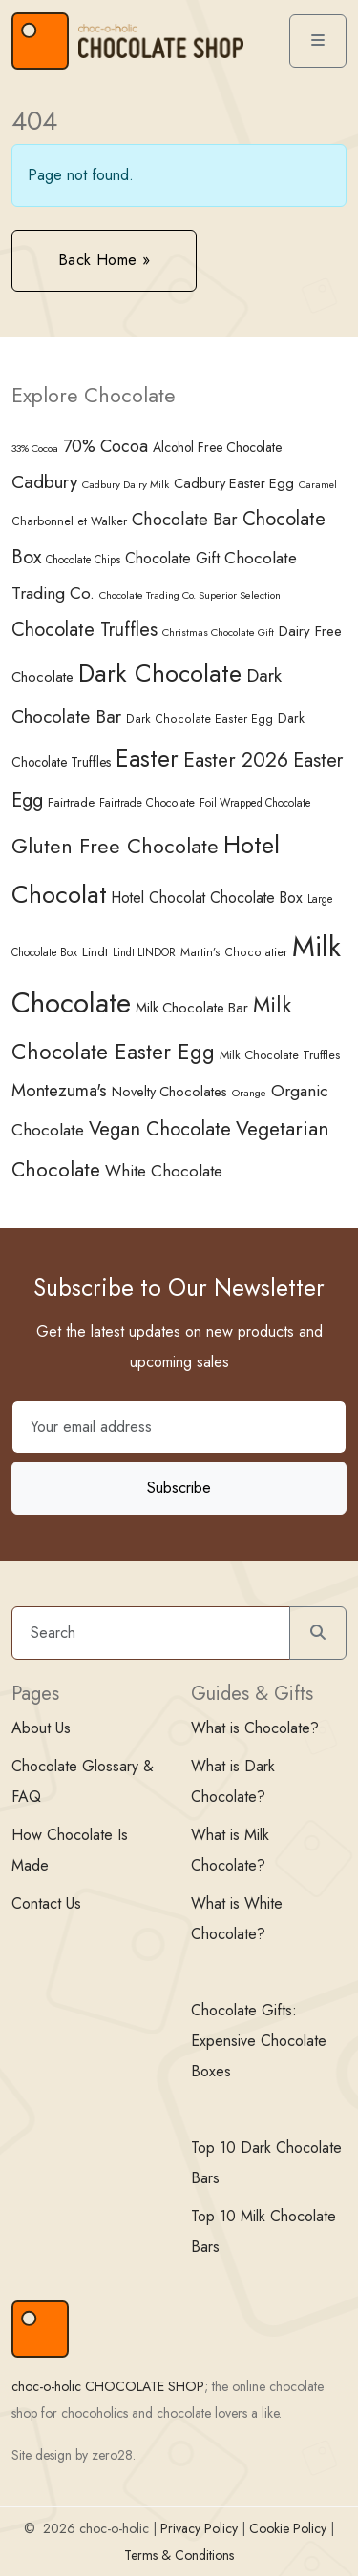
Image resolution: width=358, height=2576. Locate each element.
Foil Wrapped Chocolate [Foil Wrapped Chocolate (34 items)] (255, 802)
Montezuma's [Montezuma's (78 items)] (59, 1090)
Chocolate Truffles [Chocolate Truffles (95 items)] (84, 630)
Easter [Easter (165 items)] (147, 758)
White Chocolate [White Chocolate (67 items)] (163, 1170)
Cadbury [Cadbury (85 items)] (44, 482)
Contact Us (46, 1903)
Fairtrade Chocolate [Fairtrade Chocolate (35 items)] (147, 802)
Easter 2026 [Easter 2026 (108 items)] (235, 759)
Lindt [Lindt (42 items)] (95, 952)
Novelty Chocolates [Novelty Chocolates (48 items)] (169, 1091)
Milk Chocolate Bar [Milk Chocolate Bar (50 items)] (192, 1007)
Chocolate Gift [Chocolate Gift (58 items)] (172, 558)
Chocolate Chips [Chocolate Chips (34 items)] (83, 559)
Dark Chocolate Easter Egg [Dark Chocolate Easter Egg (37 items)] (199, 718)
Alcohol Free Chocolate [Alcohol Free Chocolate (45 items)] (217, 447)
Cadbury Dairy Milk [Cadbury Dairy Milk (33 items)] (125, 484)
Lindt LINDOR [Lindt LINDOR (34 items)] (144, 952)
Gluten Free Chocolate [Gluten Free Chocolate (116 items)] (115, 846)
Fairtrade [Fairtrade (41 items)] (71, 802)
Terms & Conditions (179, 2555)
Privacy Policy (199, 2528)
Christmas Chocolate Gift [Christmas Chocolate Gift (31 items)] (218, 632)
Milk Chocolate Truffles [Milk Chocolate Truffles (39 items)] (280, 1055)
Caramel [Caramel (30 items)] (318, 485)
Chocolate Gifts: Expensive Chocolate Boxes (258, 2040)
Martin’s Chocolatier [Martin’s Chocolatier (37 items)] (233, 952)
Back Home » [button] (104, 260)
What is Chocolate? (255, 1728)
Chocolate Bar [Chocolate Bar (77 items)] (185, 519)
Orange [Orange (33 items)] (249, 1092)
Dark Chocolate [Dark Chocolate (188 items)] (160, 673)
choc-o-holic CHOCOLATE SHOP (107, 2386)
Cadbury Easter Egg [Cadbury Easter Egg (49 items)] (234, 483)
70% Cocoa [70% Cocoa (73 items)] (105, 446)
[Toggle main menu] (318, 41)
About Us (41, 1728)
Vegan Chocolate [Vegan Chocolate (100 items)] (160, 1128)
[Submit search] (318, 1633)
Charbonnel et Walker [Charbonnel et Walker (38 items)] (69, 521)
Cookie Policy (287, 2528)
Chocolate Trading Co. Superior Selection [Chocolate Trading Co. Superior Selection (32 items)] (190, 595)
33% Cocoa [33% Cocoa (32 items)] (34, 448)
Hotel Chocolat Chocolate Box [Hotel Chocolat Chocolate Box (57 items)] (207, 898)
